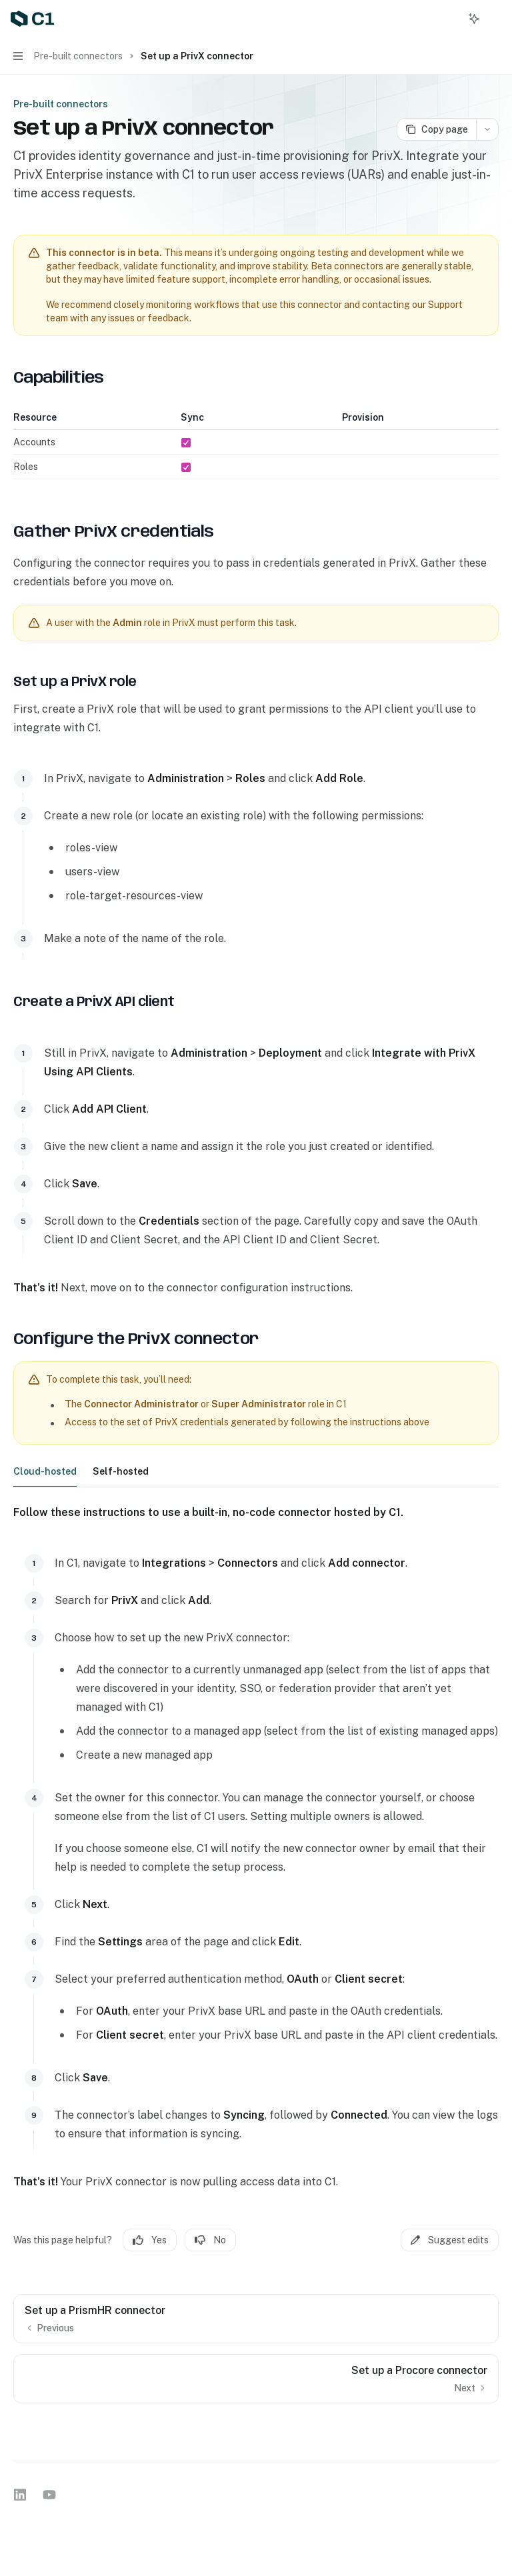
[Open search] (449, 18)
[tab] (45, 1470)
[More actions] (494, 18)
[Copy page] (436, 129)
